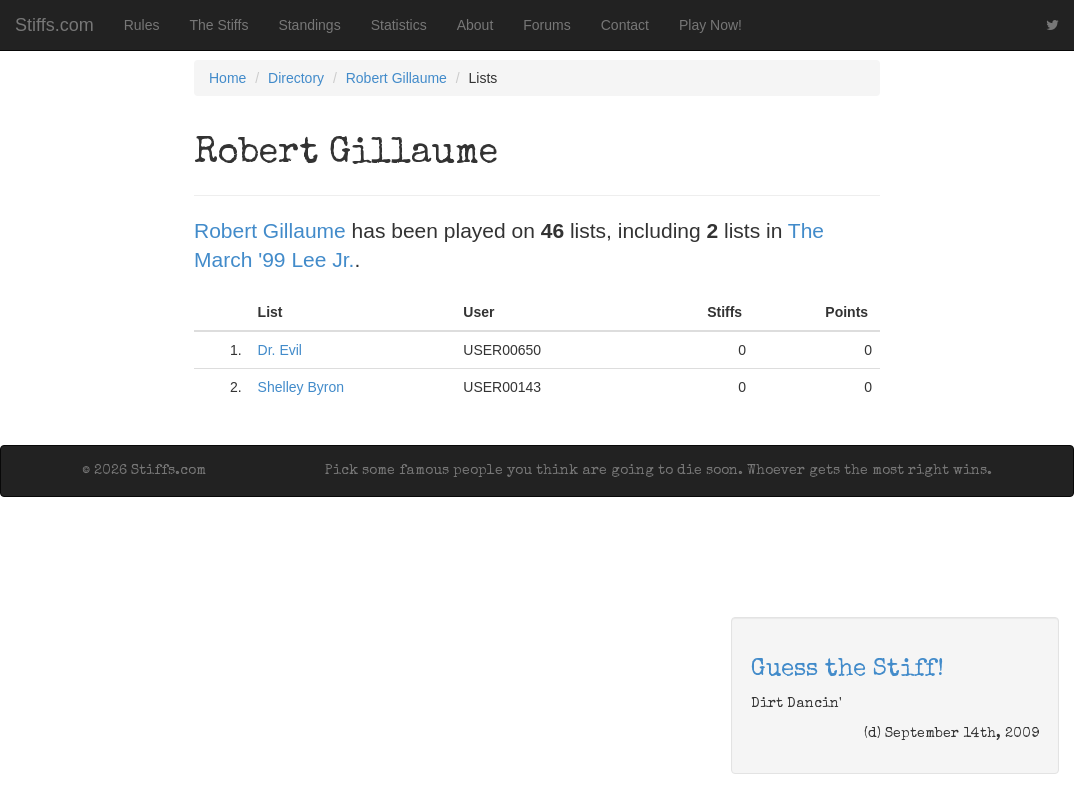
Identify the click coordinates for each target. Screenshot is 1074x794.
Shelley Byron (301, 387)
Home (227, 78)
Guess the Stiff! (847, 670)
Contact (625, 25)
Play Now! (710, 25)
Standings (309, 25)
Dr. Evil (280, 350)
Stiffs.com (54, 25)
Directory (296, 78)
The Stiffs (219, 25)
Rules (142, 25)
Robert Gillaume (396, 78)
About (475, 25)
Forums (546, 25)
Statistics (399, 25)
